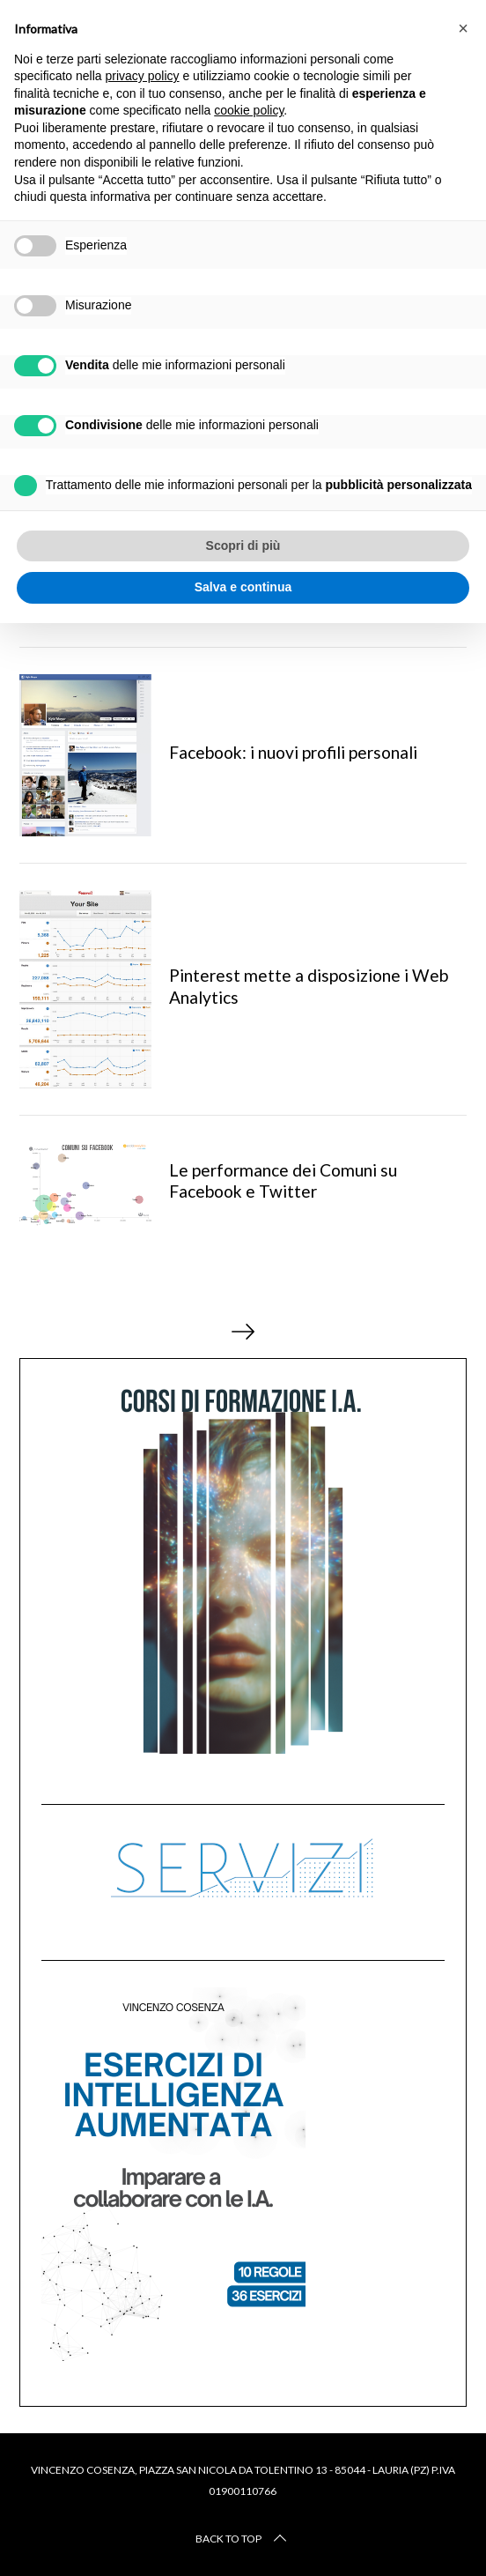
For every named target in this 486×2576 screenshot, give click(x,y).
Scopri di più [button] (243, 545)
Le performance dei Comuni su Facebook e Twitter (283, 1181)
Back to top (242, 2539)
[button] (463, 28)
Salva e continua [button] (243, 587)
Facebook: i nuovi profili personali (293, 752)
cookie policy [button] (249, 110)
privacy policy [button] (143, 76)
